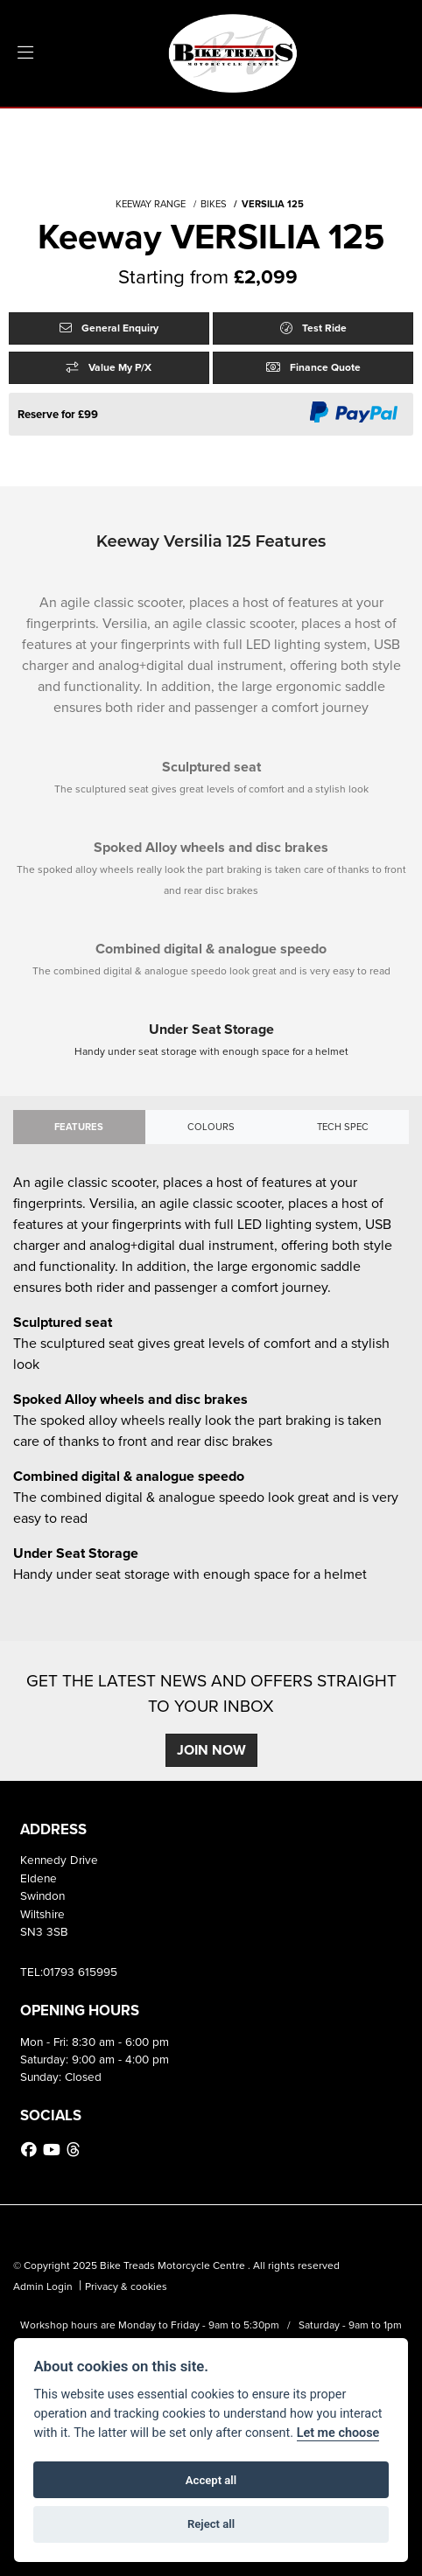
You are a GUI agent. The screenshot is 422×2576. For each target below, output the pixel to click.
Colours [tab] (211, 1127)
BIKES (213, 204)
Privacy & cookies (126, 2286)
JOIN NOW (211, 1750)
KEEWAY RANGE (151, 204)
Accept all (211, 2480)
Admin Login (43, 2286)
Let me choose (338, 2433)
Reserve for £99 (58, 414)
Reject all (211, 2524)
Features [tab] (78, 1127)
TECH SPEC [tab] (343, 1127)
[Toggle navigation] (25, 53)
